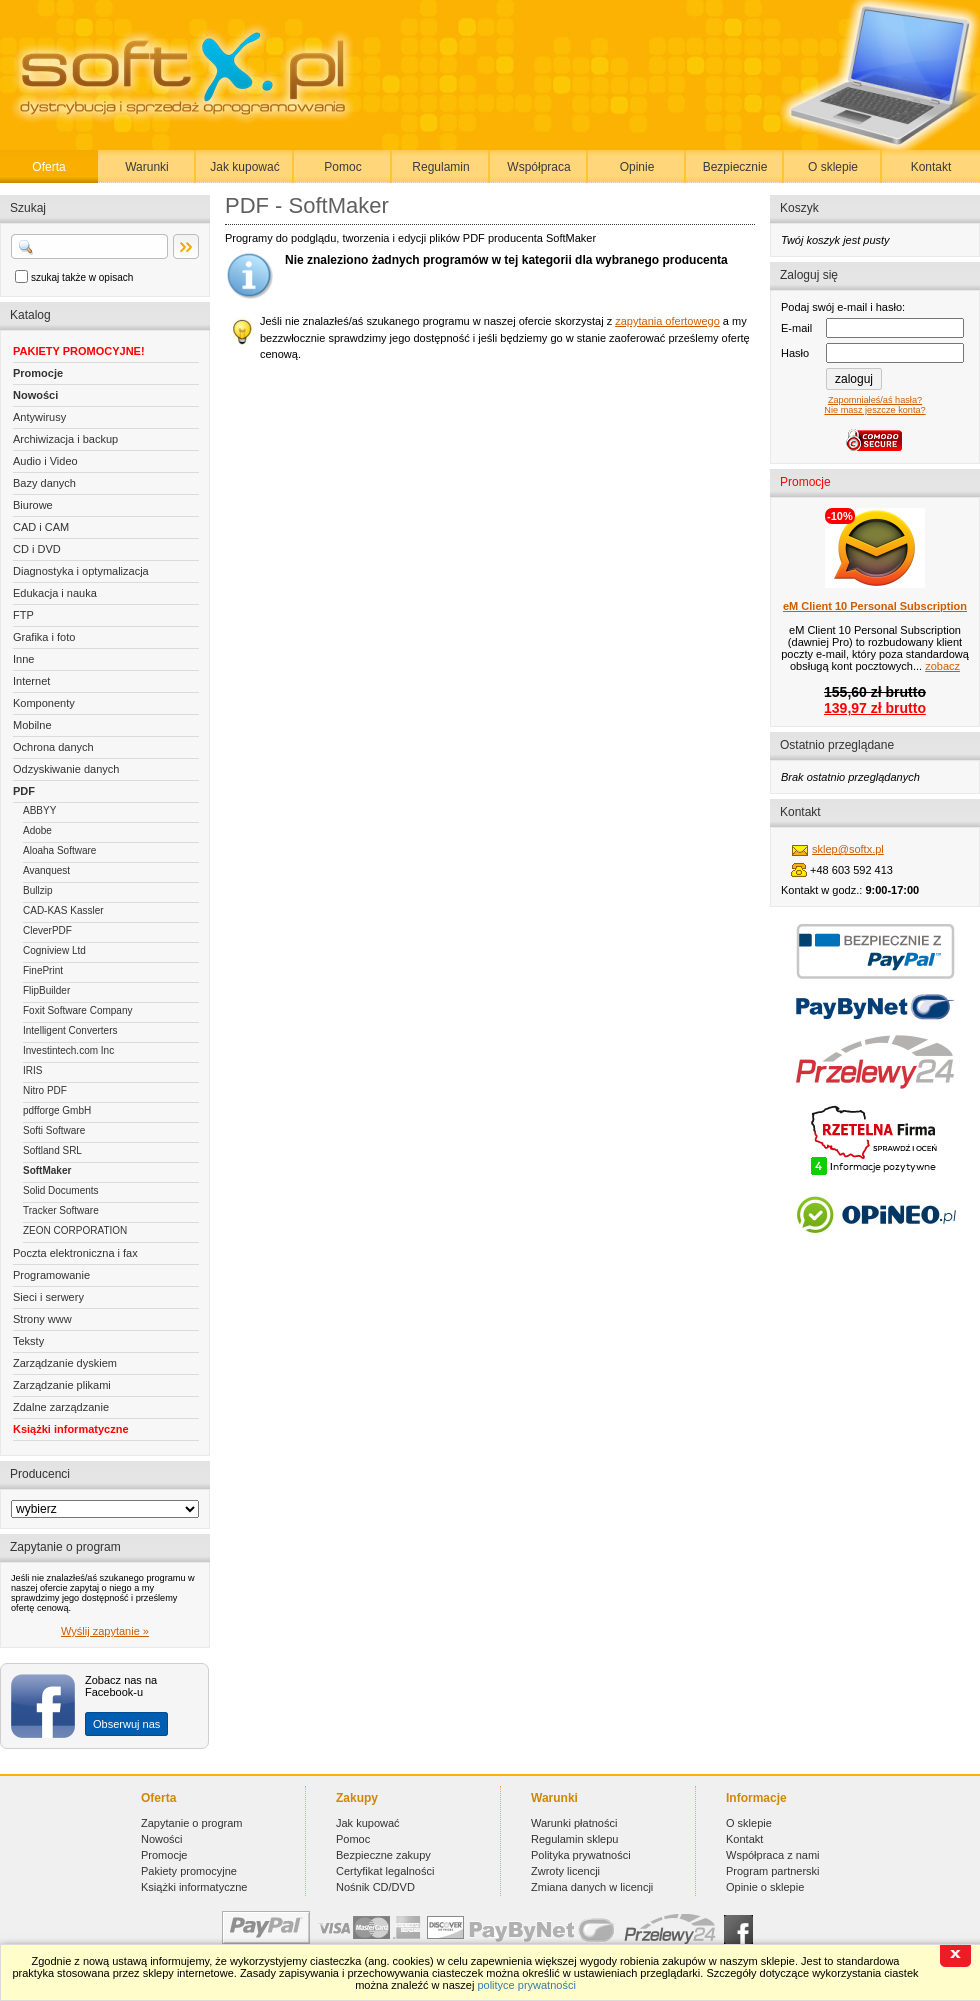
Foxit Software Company (78, 1010)
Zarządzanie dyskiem (65, 1363)
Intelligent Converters (70, 1030)
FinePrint (43, 970)
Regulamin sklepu (574, 1839)
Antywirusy (39, 417)
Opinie (637, 167)
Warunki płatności (574, 1823)
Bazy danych (44, 483)
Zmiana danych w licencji (592, 1887)
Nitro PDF (45, 1090)
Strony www (42, 1319)
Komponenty (44, 703)
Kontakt (931, 167)
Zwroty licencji (565, 1871)
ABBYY (39, 810)
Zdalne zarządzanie (61, 1407)
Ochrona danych (53, 747)
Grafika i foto (44, 637)
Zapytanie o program (192, 1823)
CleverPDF (47, 930)
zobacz (942, 666)
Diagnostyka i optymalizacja (81, 571)
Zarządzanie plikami (62, 1385)
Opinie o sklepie (765, 1887)
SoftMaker (47, 1170)
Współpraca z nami (773, 1855)
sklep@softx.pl (848, 849)
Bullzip (37, 890)
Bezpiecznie (735, 167)
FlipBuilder (46, 990)
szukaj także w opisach (82, 277)
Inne (23, 659)
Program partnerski (773, 1871)
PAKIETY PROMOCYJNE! (79, 351)
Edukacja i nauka (55, 593)
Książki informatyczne (71, 1429)
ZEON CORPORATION (75, 1230)
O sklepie (833, 167)
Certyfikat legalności (385, 1871)
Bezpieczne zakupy (383, 1855)
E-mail (796, 328)
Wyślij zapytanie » (105, 1631)
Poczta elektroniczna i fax (75, 1253)
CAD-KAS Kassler (63, 910)
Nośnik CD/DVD (375, 1887)
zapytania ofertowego (667, 321)
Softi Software (54, 1130)
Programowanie (51, 1275)
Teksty (28, 1341)
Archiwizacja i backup (65, 439)
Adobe (37, 830)
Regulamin (440, 167)
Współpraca (538, 167)
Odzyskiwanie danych (66, 769)
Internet (31, 681)
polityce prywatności (526, 1985)
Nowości (35, 395)
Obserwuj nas (126, 1724)
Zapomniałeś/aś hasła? (875, 400)
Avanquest (46, 870)
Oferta (48, 167)
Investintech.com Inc (68, 1050)
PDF (24, 791)
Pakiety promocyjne (189, 1871)
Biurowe (33, 505)
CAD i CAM (41, 527)
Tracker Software (61, 1210)
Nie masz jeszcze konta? (874, 410)
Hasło (795, 353)
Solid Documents (61, 1190)
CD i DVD (37, 549)
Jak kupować (244, 167)
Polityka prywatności (581, 1855)
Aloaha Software (59, 850)
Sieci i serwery (48, 1297)
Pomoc (342, 167)
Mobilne (32, 725)
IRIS (32, 1070)
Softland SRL (52, 1150)
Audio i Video (45, 461)
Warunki (147, 167)
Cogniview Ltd (54, 950)
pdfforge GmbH (57, 1110)
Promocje (38, 373)
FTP (23, 615)
